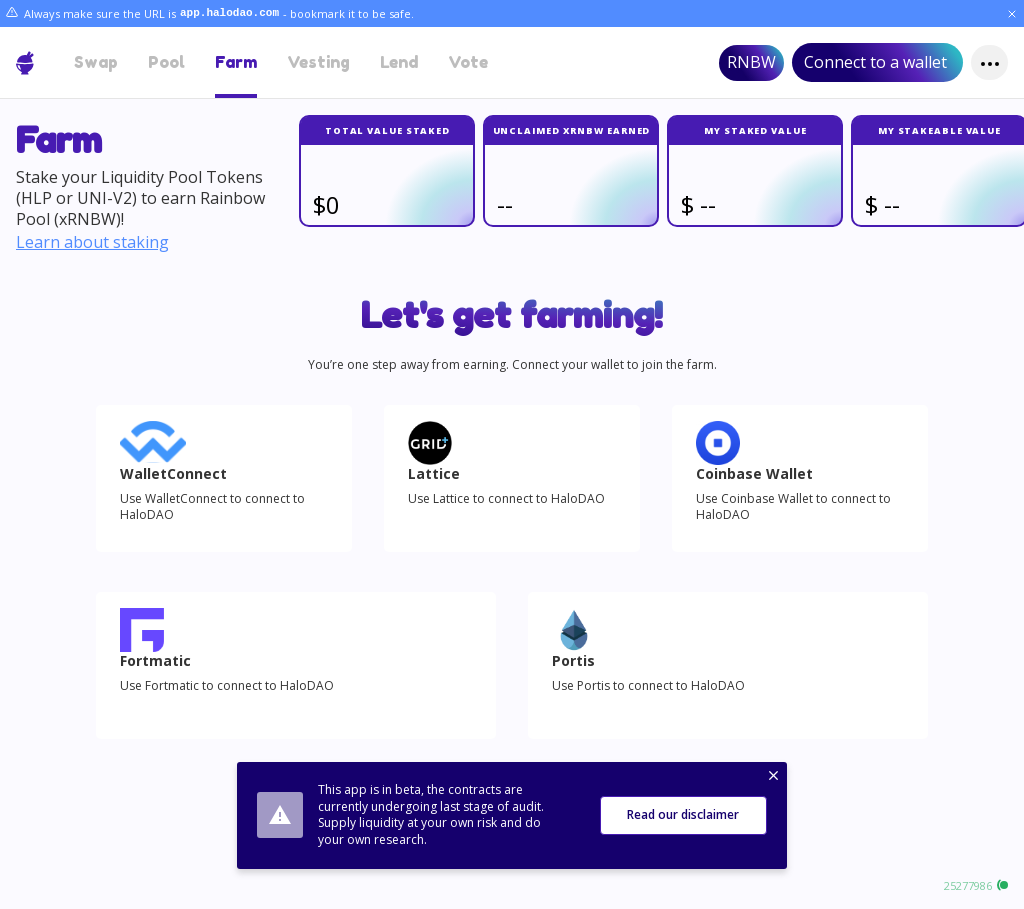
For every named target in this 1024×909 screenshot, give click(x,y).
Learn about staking (92, 242)
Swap (96, 62)
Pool (166, 62)
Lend (399, 62)
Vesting (318, 62)
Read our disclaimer (683, 814)
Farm (236, 62)
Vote (468, 62)
